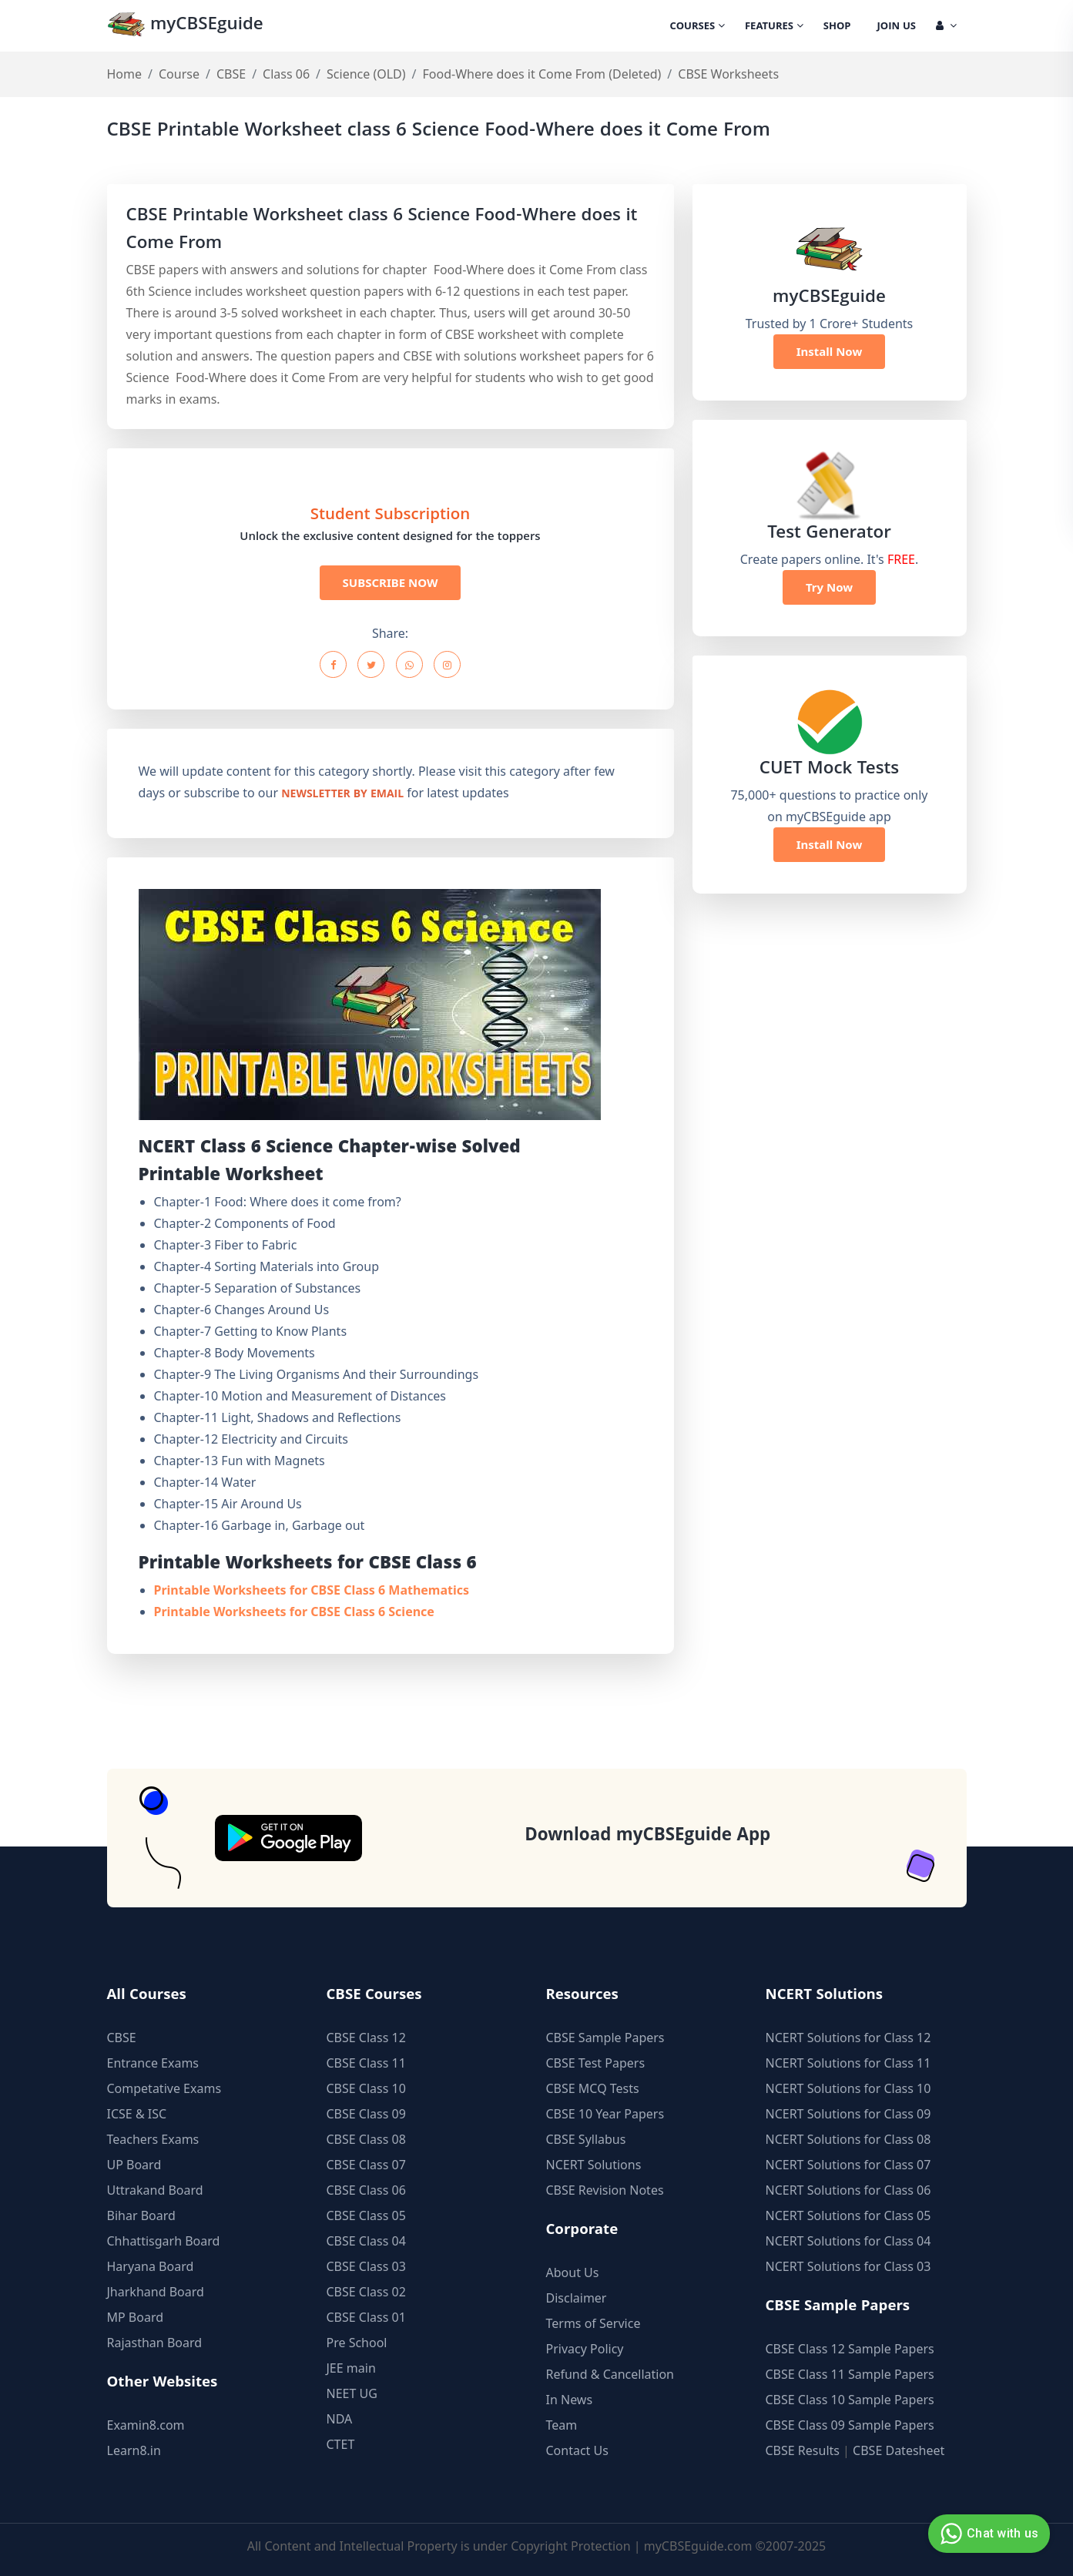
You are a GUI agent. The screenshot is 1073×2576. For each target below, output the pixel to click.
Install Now (829, 351)
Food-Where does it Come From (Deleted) (542, 73)
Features (774, 26)
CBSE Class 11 (366, 2062)
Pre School (357, 2342)
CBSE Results (803, 2450)
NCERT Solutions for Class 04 (848, 2240)
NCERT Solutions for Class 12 (848, 2037)
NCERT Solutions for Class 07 (848, 2164)
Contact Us (577, 2450)
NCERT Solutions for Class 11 (848, 2062)
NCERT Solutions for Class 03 (848, 2266)
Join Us (896, 26)
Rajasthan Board (155, 2342)
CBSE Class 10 (366, 2088)
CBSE (231, 73)
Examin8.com (146, 2425)
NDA (340, 2418)
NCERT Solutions (594, 2164)
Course (179, 73)
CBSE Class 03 (366, 2266)
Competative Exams (164, 2088)
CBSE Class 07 (366, 2164)
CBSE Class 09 (366, 2113)
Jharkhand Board (155, 2291)
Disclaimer (576, 2297)
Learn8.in (134, 2450)
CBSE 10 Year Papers (605, 2113)
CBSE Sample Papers (605, 2037)
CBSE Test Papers (595, 2062)
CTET (341, 2444)
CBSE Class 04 (366, 2240)
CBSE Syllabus (586, 2139)
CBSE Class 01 (366, 2317)
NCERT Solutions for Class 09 (848, 2113)
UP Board (134, 2164)
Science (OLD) (366, 73)
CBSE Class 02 (366, 2291)
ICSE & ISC (137, 2113)
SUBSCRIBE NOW (390, 582)
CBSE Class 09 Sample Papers (850, 2425)
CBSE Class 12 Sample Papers (850, 2348)
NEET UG (352, 2393)
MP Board (135, 2317)
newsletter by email (342, 795)
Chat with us (987, 2533)
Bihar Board (141, 2215)
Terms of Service (593, 2323)
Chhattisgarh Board (163, 2240)
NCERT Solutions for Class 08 (848, 2139)
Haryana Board (150, 2266)
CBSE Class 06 (366, 2190)
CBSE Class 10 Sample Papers (850, 2399)
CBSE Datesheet (898, 2450)
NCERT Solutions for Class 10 (848, 2088)
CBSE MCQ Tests (592, 2088)
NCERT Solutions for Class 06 (848, 2190)
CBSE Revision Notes (605, 2190)
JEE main (351, 2368)
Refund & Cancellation (610, 2374)
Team (562, 2425)
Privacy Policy (585, 2348)
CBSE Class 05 (366, 2215)
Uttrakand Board (155, 2190)
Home (125, 73)
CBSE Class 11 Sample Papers (850, 2374)
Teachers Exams (153, 2139)
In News (569, 2399)
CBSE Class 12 (366, 2037)
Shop (837, 26)
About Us (572, 2272)
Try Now (829, 587)
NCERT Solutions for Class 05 (848, 2215)
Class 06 (286, 73)
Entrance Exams (153, 2062)
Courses (697, 26)
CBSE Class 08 (366, 2139)
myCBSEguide (185, 26)
